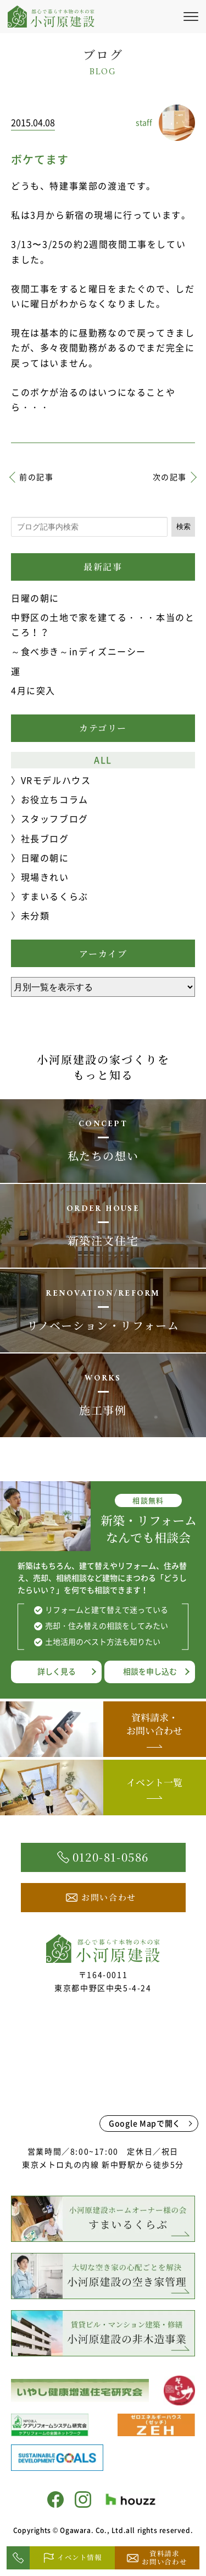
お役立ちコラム (54, 799)
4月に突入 (33, 690)
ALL (103, 759)
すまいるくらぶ (54, 896)
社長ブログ (45, 838)
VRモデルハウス (56, 780)
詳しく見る (56, 1671)
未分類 (35, 915)
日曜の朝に (35, 597)
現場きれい (45, 876)
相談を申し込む (150, 1671)
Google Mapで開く (145, 2123)
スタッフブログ (54, 818)
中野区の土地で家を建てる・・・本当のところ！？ (102, 624)
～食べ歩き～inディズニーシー (78, 651)
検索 (183, 526)
